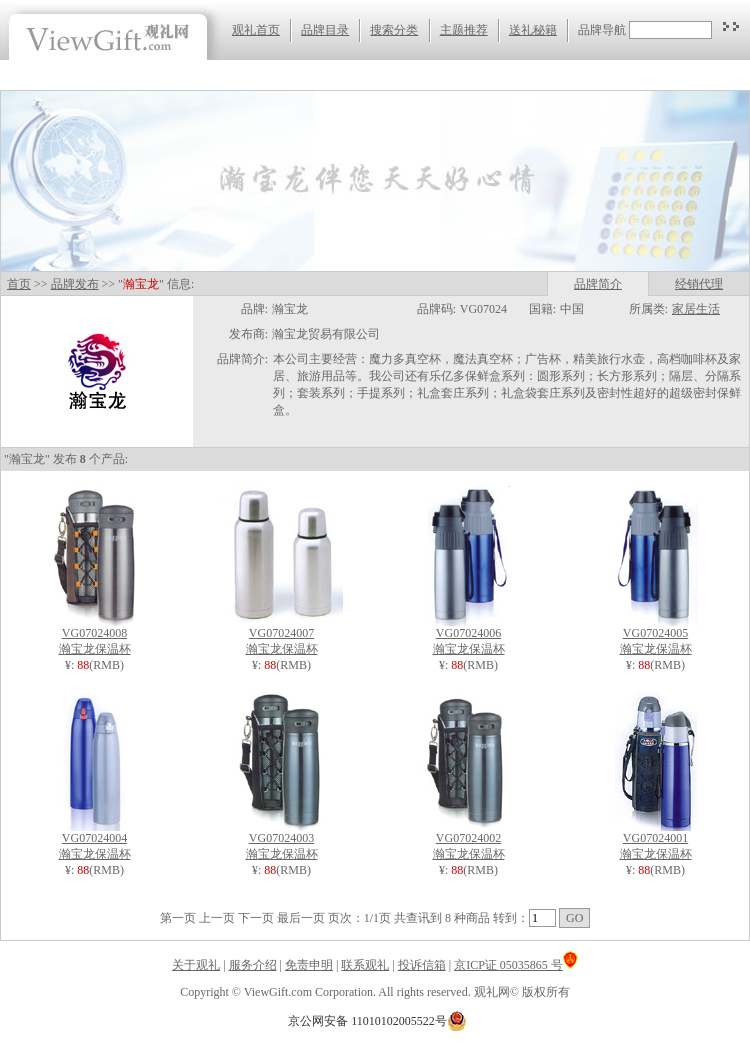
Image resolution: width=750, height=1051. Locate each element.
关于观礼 (196, 965)
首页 (19, 284)
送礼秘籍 (533, 30)
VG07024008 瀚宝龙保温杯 (95, 635)
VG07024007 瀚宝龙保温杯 (282, 635)
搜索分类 (394, 30)
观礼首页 (256, 30)
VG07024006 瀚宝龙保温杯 (469, 635)
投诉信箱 (422, 965)
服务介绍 (253, 965)
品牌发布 (75, 284)
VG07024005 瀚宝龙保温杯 (656, 635)
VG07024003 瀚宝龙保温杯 (282, 840)
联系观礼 (365, 965)
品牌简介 (598, 284)
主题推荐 (464, 30)
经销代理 (699, 284)
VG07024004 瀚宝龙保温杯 (95, 840)
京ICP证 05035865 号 (516, 965)
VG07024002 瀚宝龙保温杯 (469, 840)
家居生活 (696, 309)
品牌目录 (325, 30)
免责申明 (309, 965)
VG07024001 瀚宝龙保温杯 (656, 840)
